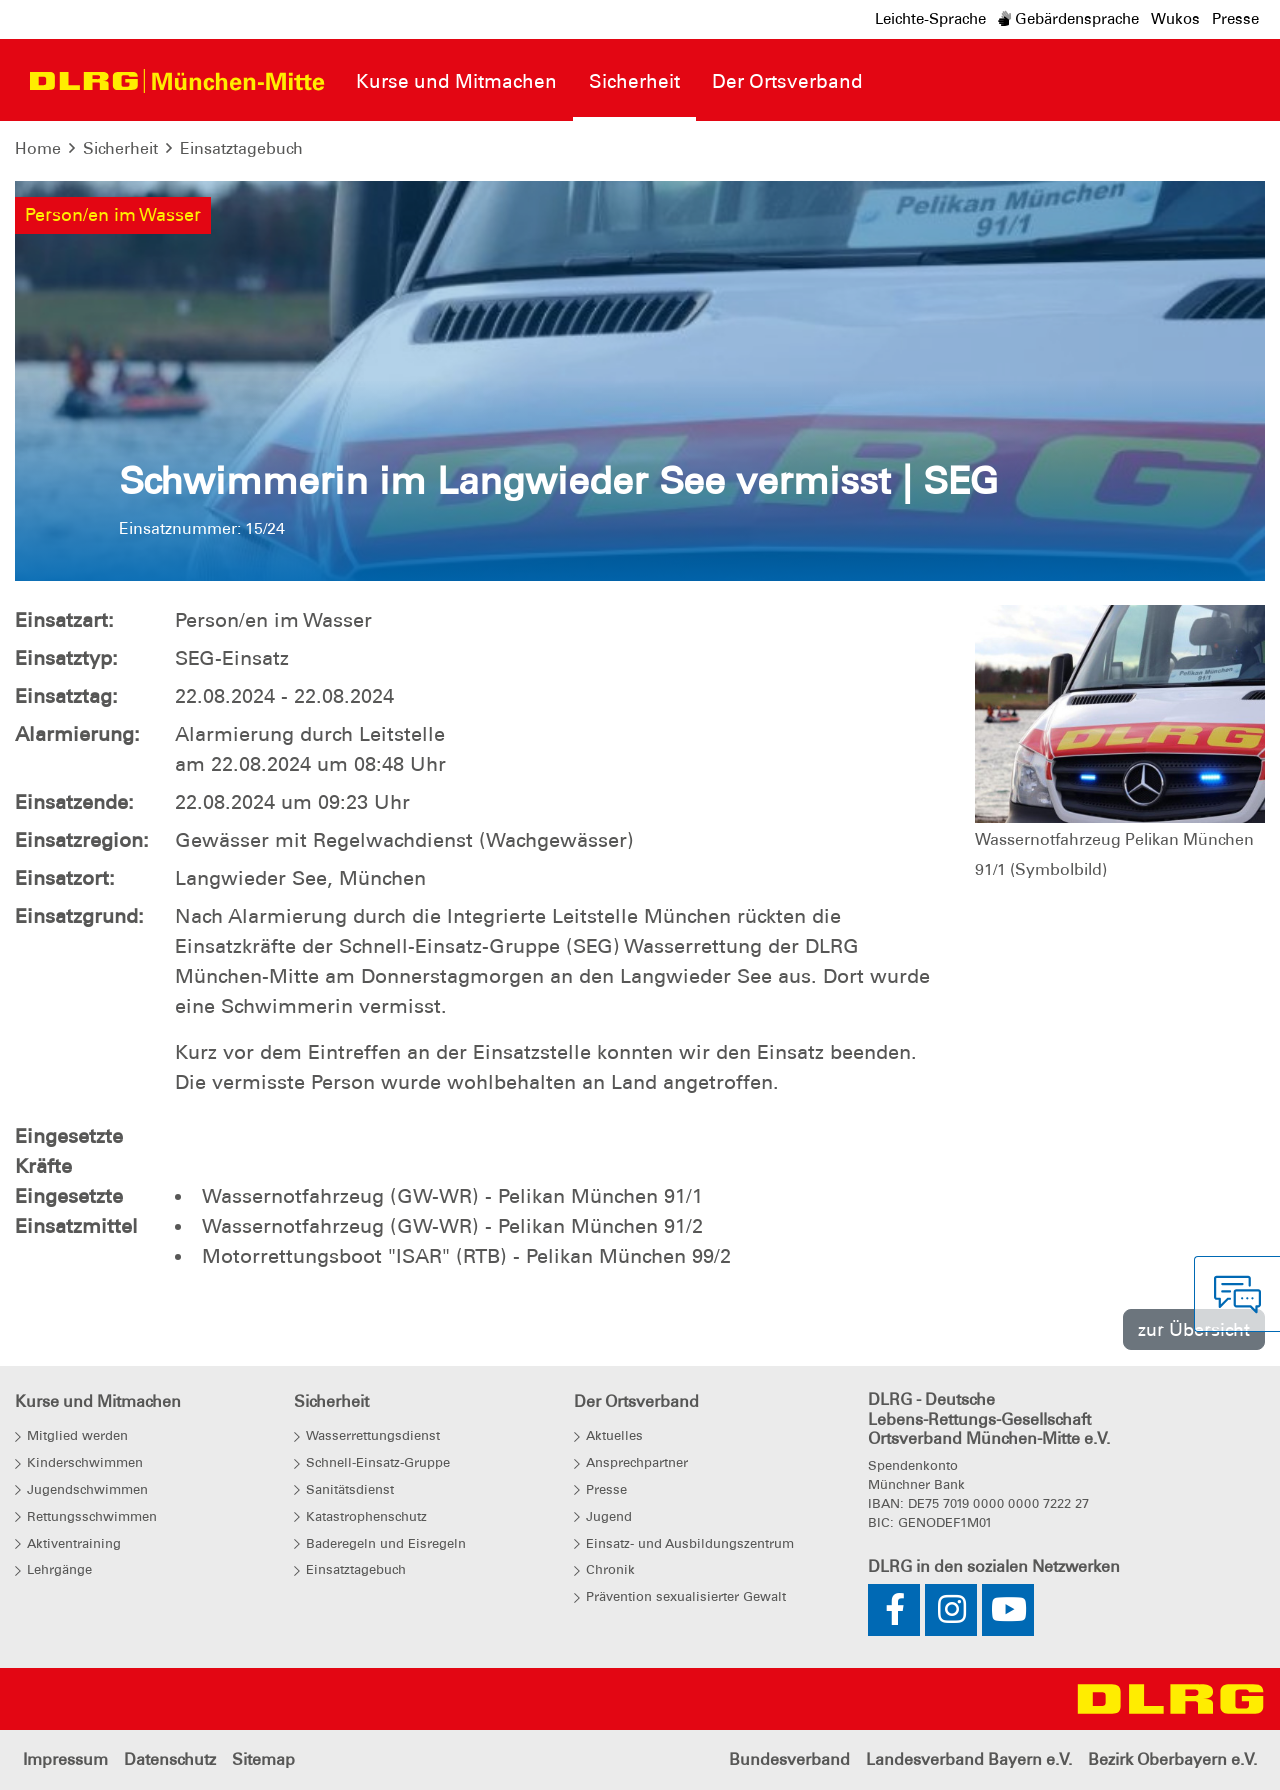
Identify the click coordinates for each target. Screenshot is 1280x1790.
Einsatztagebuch (241, 148)
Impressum (65, 1759)
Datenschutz (170, 1759)
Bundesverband (789, 1759)
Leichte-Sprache (930, 19)
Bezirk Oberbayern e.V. (1172, 1759)
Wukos (1175, 19)
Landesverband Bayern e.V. (969, 1759)
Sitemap (263, 1759)
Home (38, 148)
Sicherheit (120, 148)
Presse (1235, 19)
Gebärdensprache (1068, 19)
